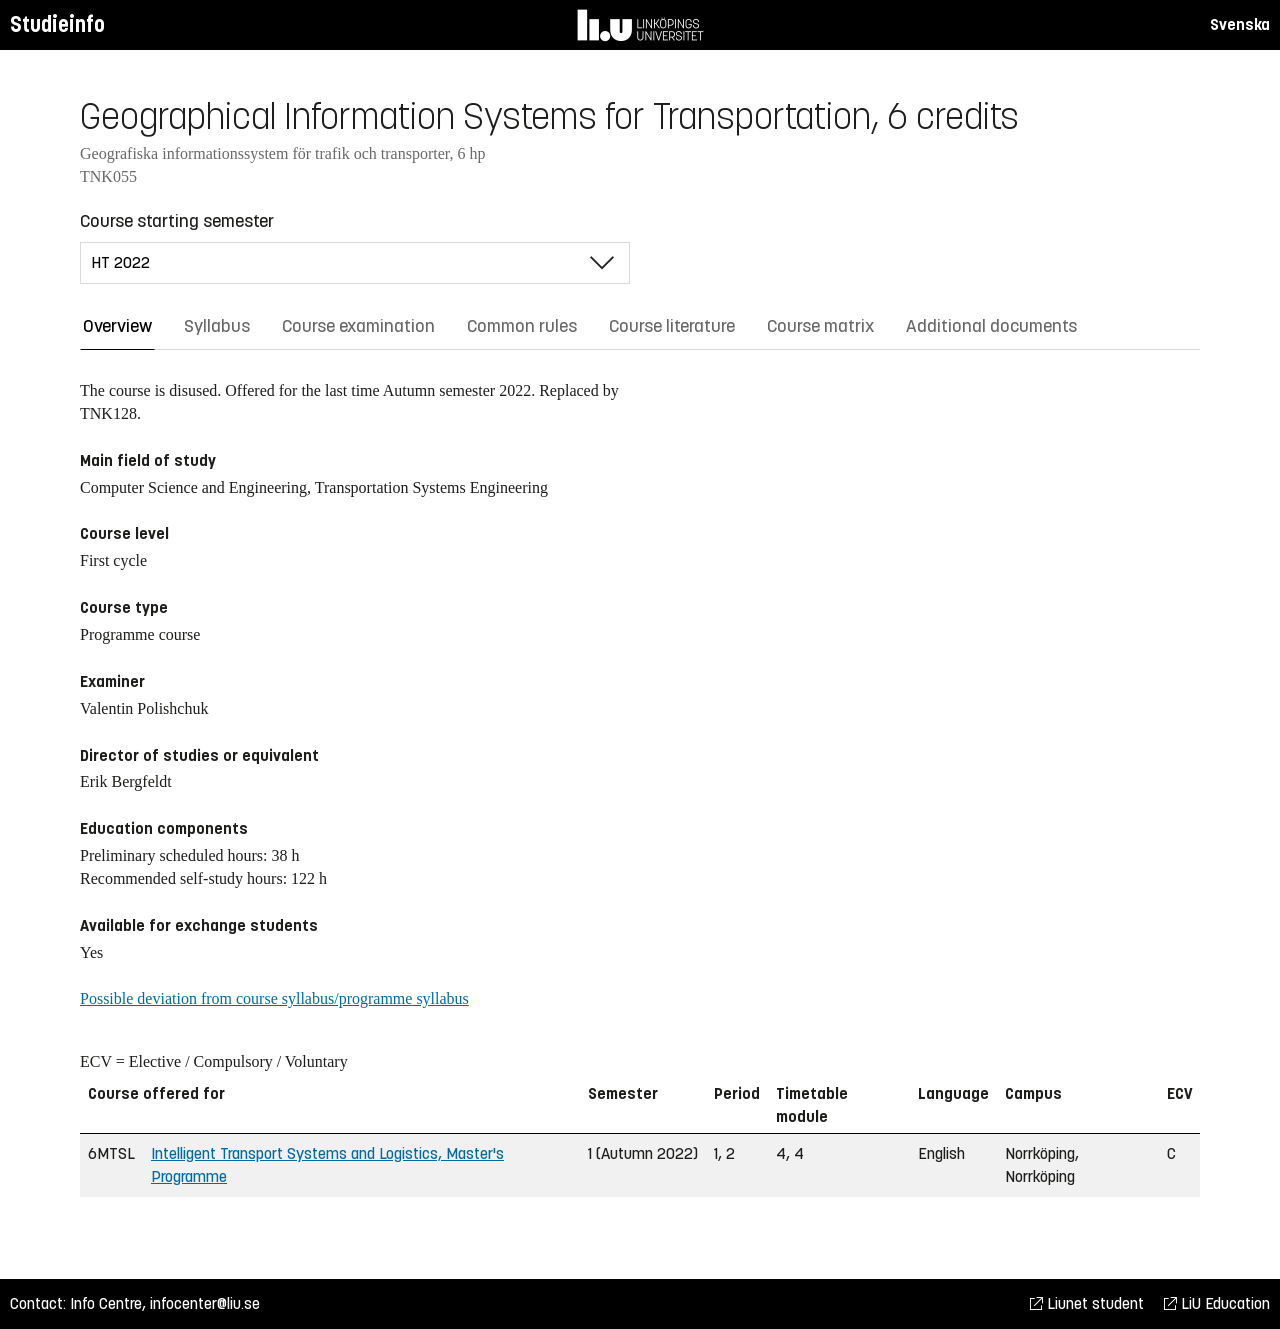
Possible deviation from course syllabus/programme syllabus (274, 998)
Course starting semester (177, 221)
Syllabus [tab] (217, 326)
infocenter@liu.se (205, 1303)
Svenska (1240, 24)
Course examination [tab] (358, 326)
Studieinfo (57, 24)
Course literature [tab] (672, 326)
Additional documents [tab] (991, 326)
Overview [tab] (117, 326)
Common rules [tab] (522, 326)
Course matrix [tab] (820, 326)
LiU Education (1217, 1303)
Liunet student (1087, 1303)
